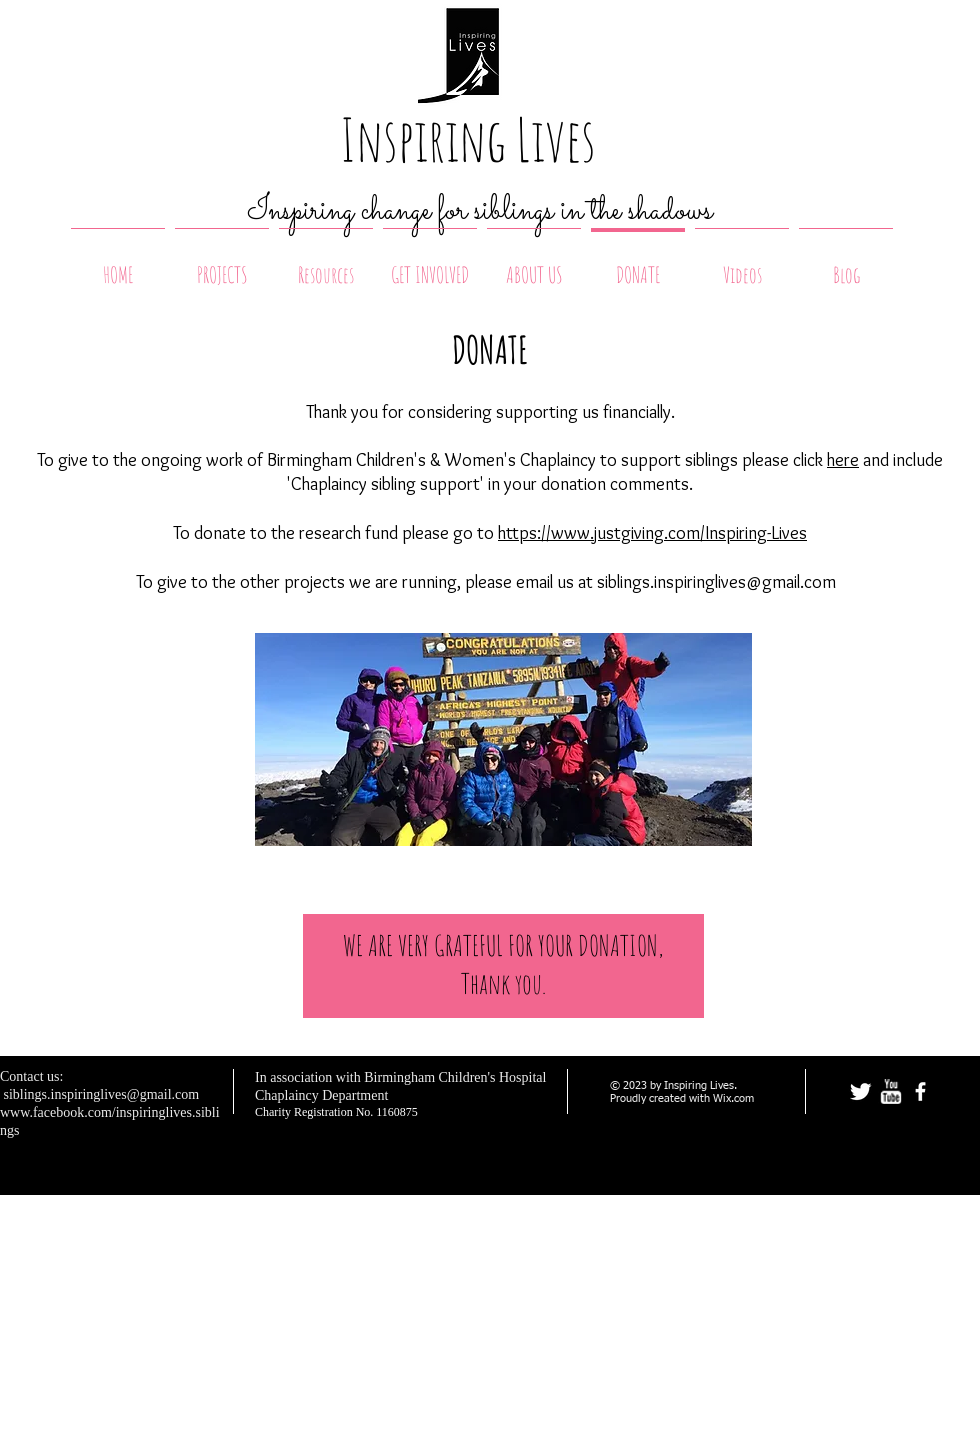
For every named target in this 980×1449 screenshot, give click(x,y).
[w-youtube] (890, 1091)
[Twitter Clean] (860, 1091)
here (843, 460)
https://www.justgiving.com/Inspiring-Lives (652, 533)
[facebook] (920, 1091)
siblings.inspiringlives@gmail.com (716, 582)
